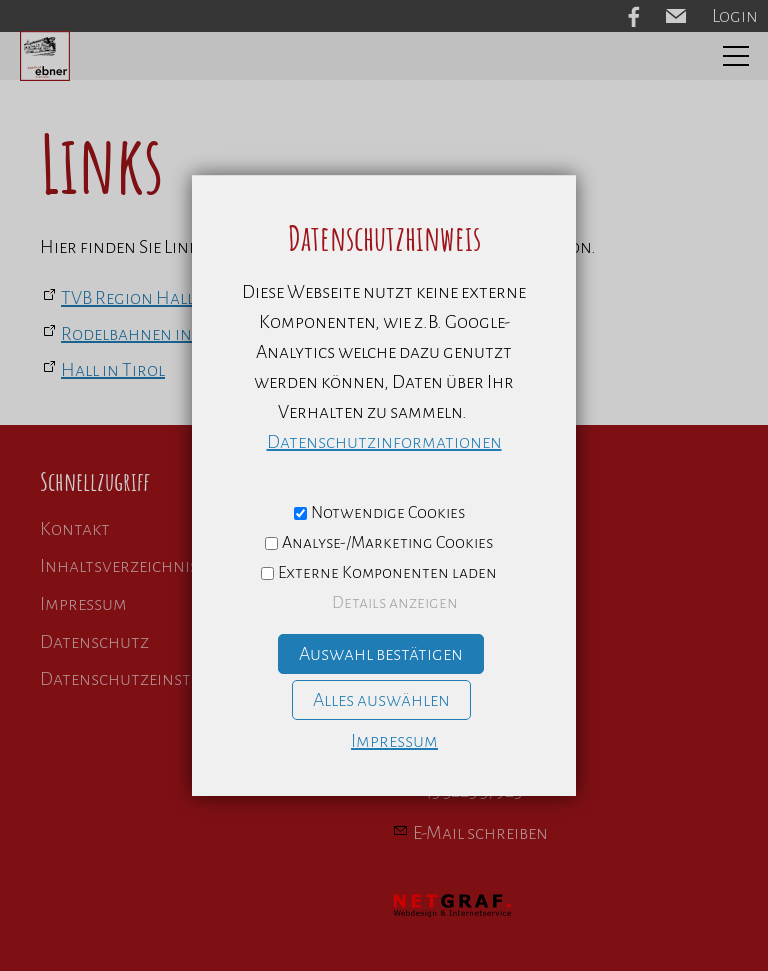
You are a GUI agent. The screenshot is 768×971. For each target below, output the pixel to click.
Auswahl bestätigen (381, 654)
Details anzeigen (395, 603)
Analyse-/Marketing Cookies (387, 543)
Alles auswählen (381, 700)
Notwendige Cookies (388, 513)
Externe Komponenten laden (387, 573)
